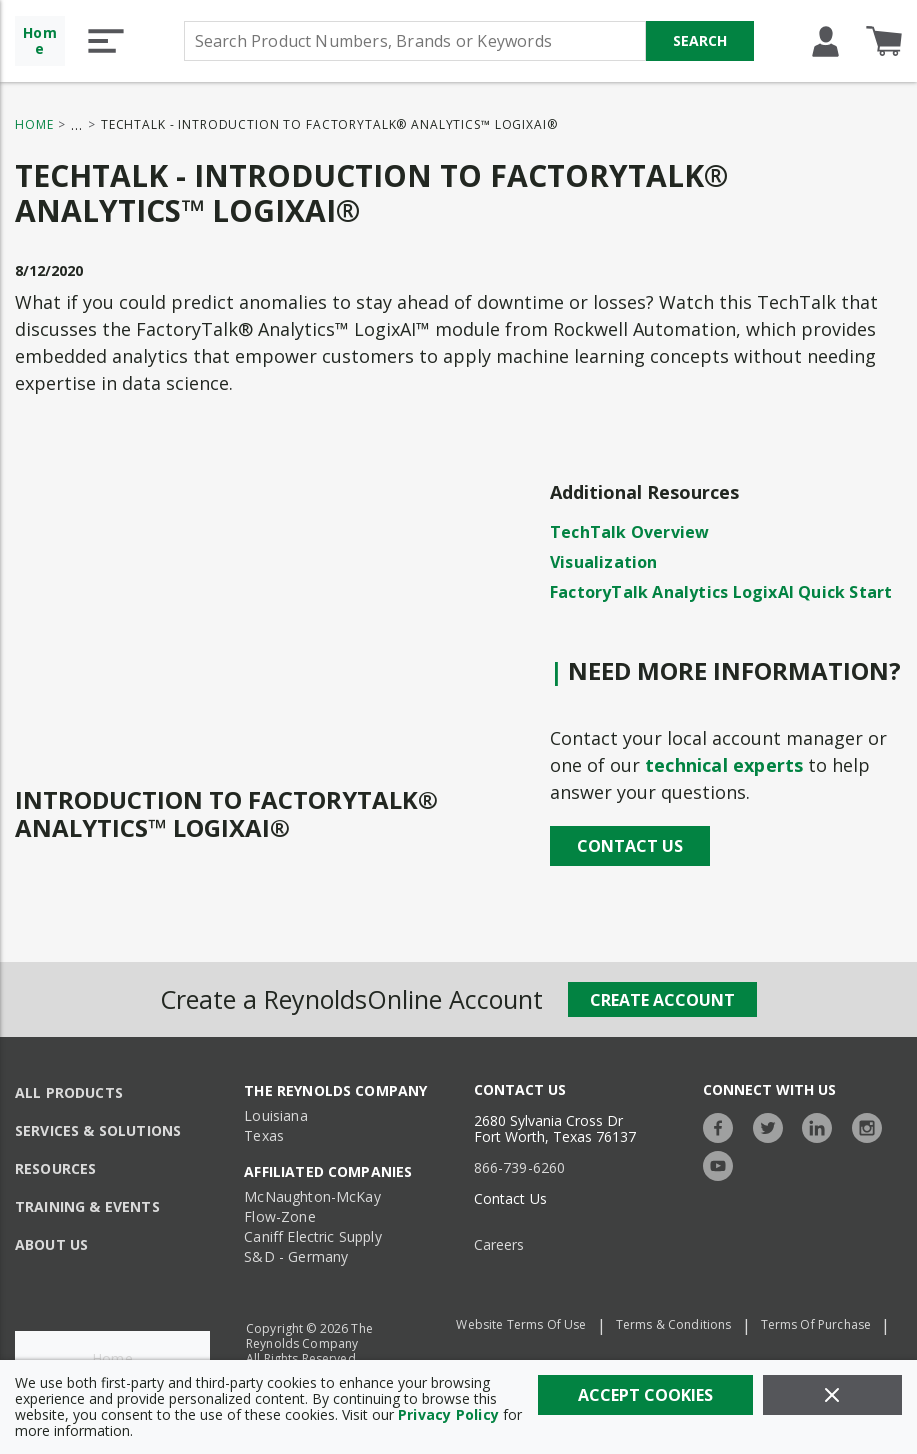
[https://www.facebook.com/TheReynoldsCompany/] (723, 1125)
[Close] (833, 1395)
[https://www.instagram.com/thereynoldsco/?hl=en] (872, 1125)
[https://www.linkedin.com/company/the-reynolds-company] (822, 1125)
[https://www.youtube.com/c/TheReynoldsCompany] (723, 1163)
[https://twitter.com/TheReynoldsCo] (773, 1125)
